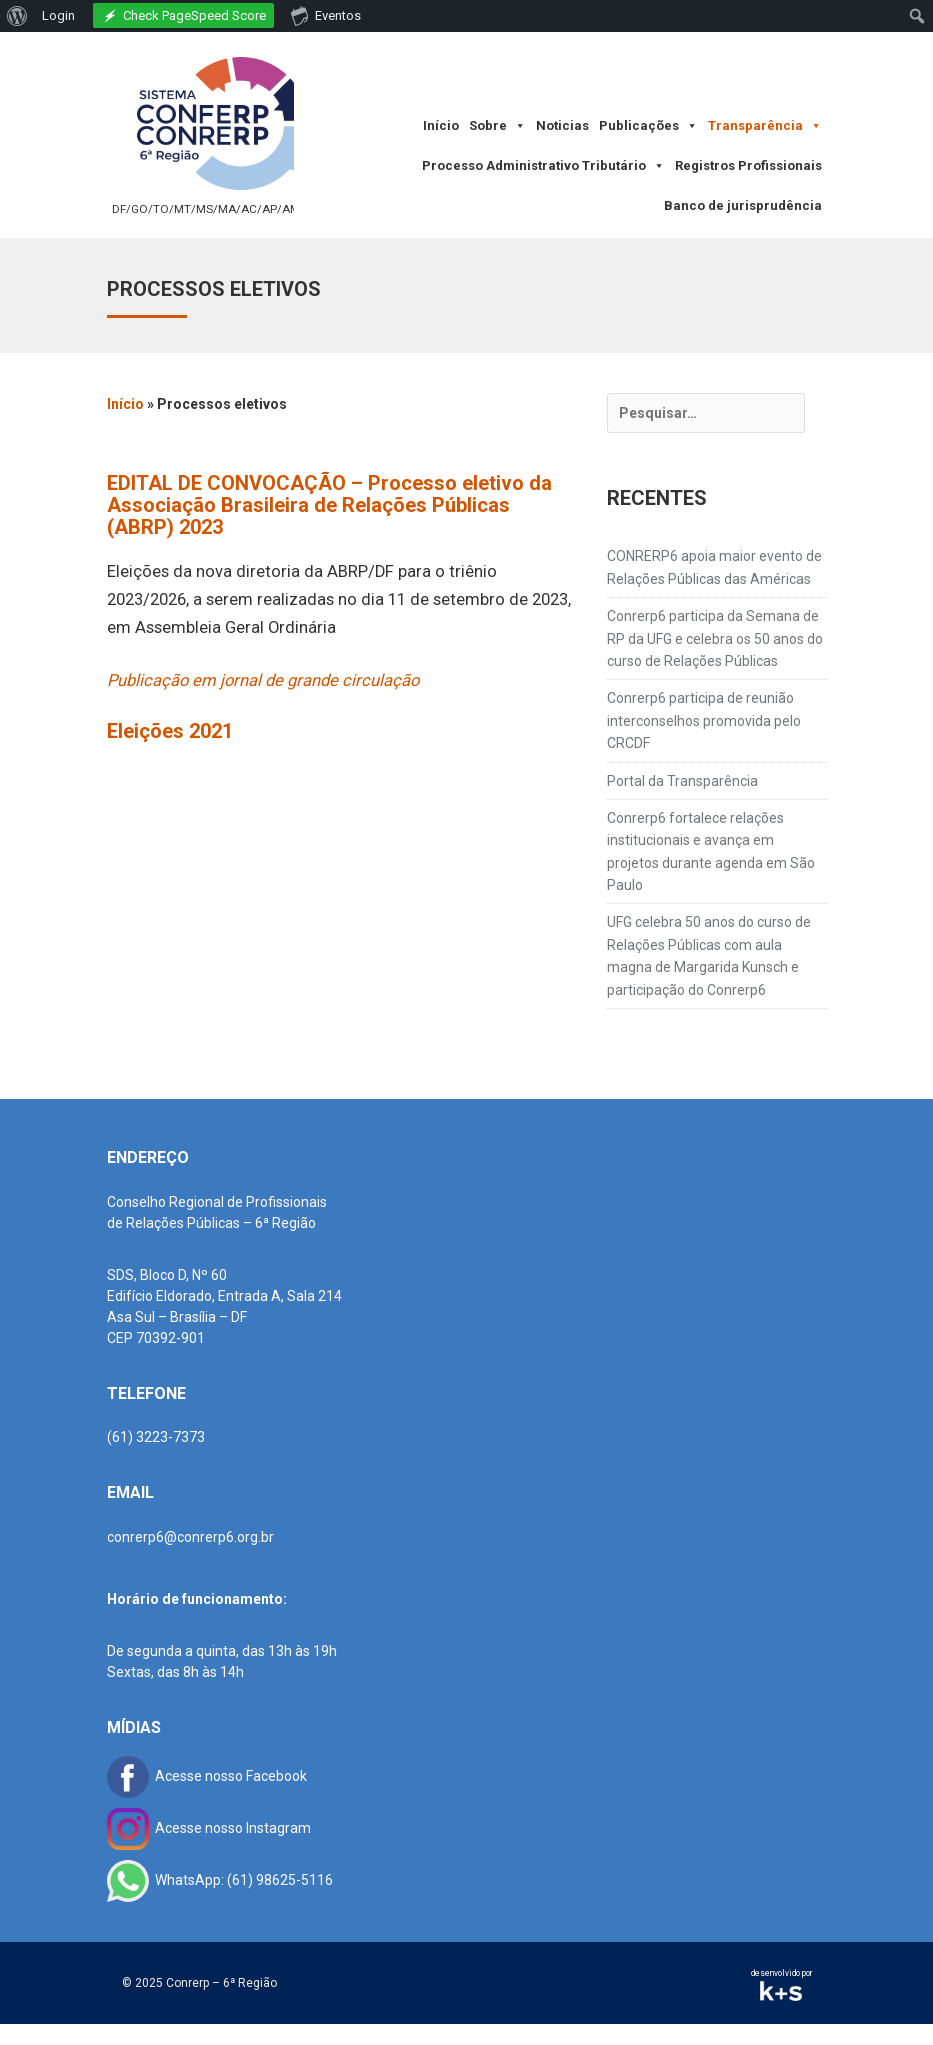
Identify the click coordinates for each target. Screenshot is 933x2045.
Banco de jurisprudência (743, 205)
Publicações (648, 126)
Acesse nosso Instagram (209, 1828)
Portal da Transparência (682, 781)
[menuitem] (17, 16)
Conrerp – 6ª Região (221, 1983)
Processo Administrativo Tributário (543, 166)
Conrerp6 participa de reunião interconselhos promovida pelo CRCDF (704, 720)
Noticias (562, 125)
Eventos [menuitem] (326, 15)
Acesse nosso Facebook (207, 1776)
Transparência (765, 126)
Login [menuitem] (58, 15)
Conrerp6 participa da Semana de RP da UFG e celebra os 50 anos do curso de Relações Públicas (715, 638)
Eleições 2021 (170, 731)
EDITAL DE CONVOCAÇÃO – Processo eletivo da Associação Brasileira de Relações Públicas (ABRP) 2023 (329, 505)
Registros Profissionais (748, 165)
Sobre (497, 126)
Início (441, 125)
